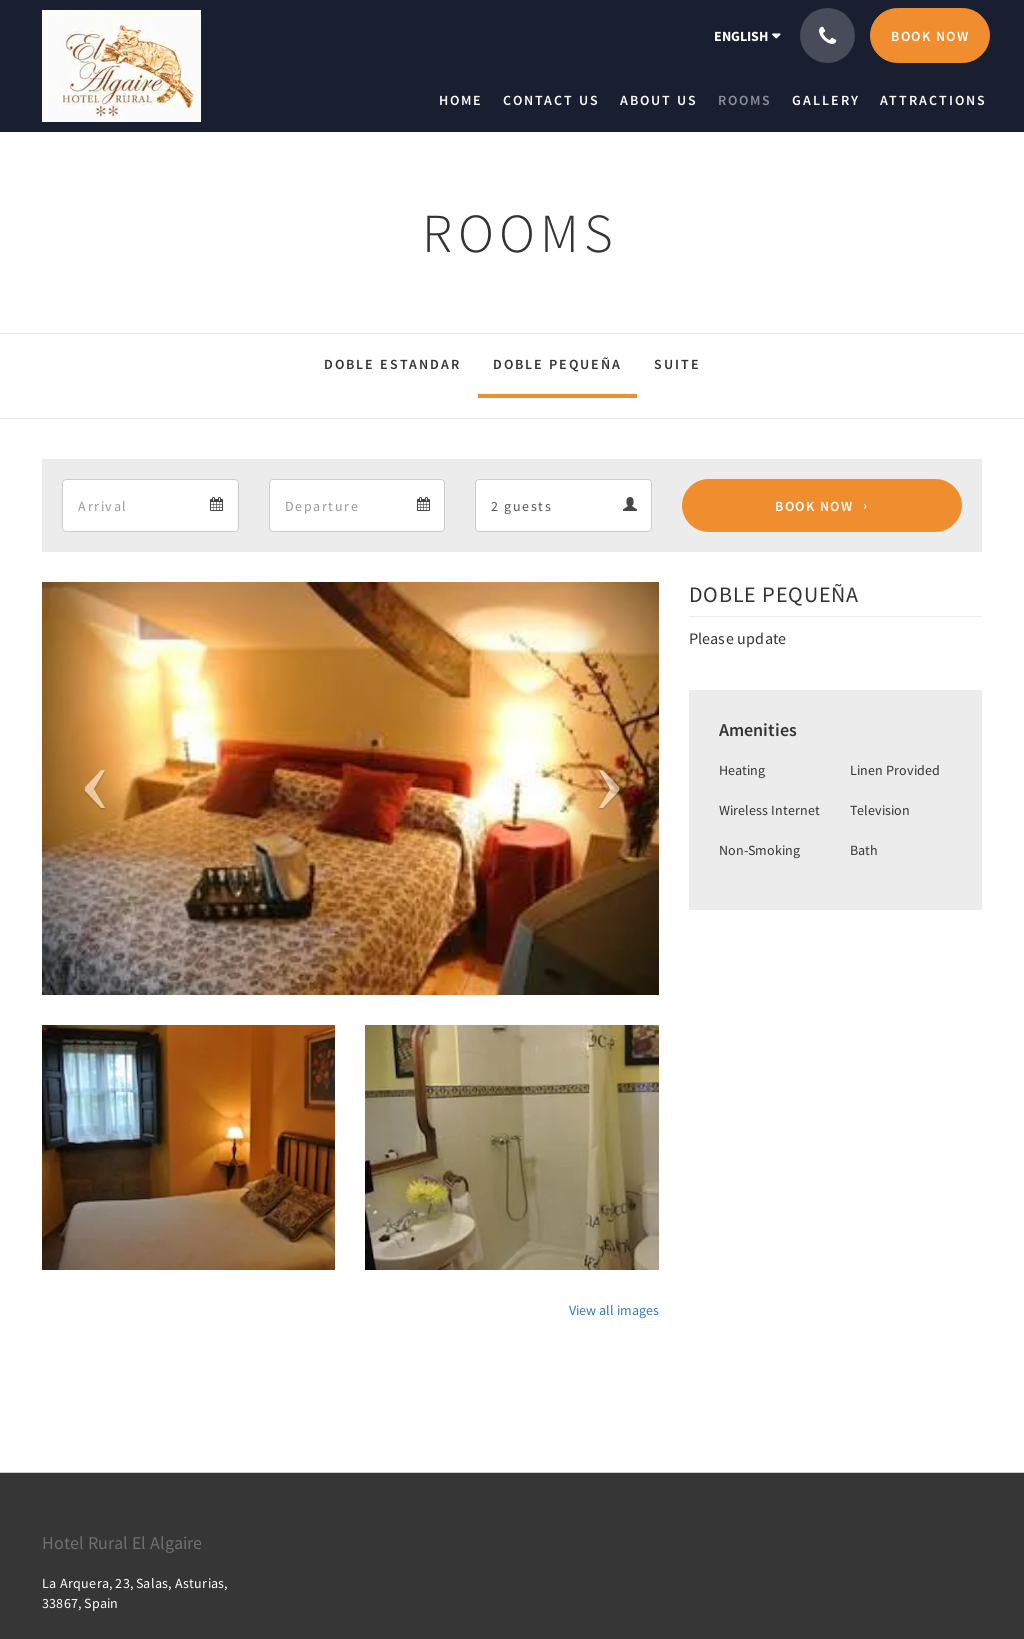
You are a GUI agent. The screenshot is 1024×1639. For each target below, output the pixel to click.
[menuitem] (466, 100)
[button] (88, 788)
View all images (614, 1310)
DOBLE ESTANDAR (392, 364)
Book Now (814, 506)
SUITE (677, 364)
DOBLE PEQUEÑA (557, 364)
